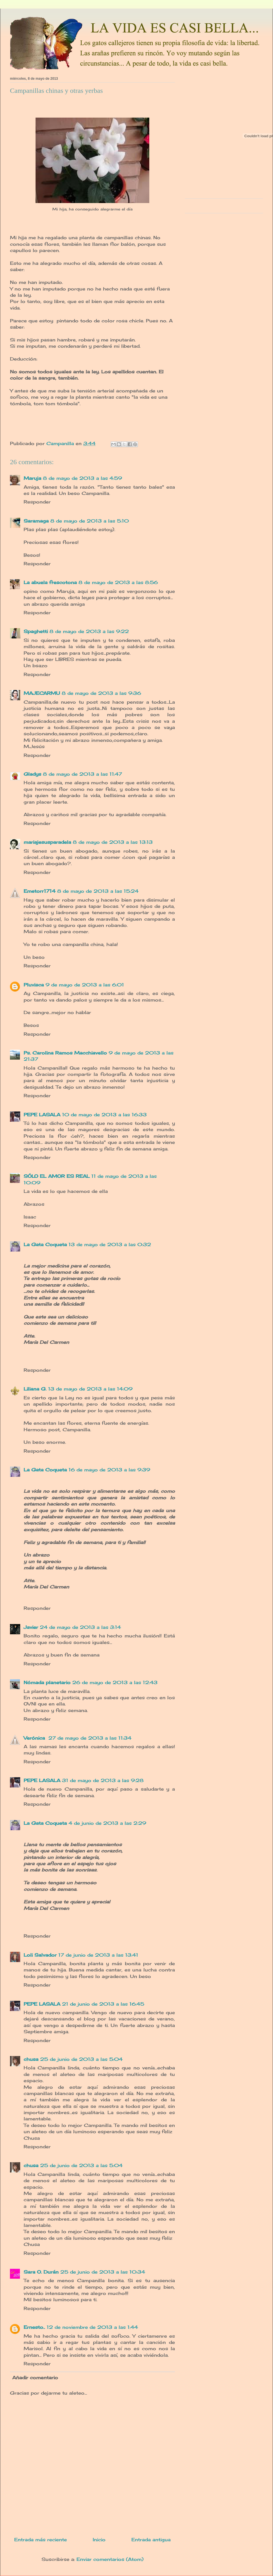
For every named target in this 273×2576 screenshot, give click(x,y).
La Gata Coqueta (45, 1244)
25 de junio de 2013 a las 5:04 (81, 2059)
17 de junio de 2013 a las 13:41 (98, 1955)
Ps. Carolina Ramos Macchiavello (65, 1053)
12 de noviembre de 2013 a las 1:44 (92, 2327)
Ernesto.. (34, 2327)
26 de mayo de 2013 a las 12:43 (115, 1682)
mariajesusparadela (47, 842)
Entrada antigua (151, 2539)
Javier (31, 1627)
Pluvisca (34, 985)
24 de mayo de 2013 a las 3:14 (80, 1627)
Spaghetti (36, 631)
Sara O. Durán (41, 2272)
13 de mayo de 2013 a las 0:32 (110, 1244)
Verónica (35, 1738)
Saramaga (36, 521)
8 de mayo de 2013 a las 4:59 (82, 478)
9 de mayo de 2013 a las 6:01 (85, 985)
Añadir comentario (35, 2377)
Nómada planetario (47, 1682)
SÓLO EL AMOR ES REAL (57, 1176)
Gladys (32, 774)
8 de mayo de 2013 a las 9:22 (89, 631)
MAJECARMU (42, 693)
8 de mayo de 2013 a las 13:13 (113, 842)
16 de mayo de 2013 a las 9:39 (109, 1470)
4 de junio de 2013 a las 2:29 (107, 1823)
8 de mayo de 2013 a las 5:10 (89, 521)
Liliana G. (35, 1389)
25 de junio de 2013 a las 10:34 (102, 2272)
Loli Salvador (40, 1955)
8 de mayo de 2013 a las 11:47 (82, 774)
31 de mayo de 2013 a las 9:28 (103, 1780)
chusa (31, 2059)
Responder (37, 502)
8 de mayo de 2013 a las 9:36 (101, 693)
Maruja (32, 478)
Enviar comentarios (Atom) (110, 2559)
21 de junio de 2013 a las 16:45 (103, 2004)
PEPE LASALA (42, 1114)
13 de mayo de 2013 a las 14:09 (90, 1389)
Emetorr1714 (39, 891)
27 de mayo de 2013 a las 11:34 (89, 1738)
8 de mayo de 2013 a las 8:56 (118, 582)
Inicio (99, 2539)
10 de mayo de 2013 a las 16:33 (104, 1114)
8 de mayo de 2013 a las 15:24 (97, 891)
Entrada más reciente (40, 2539)
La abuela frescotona (50, 582)
